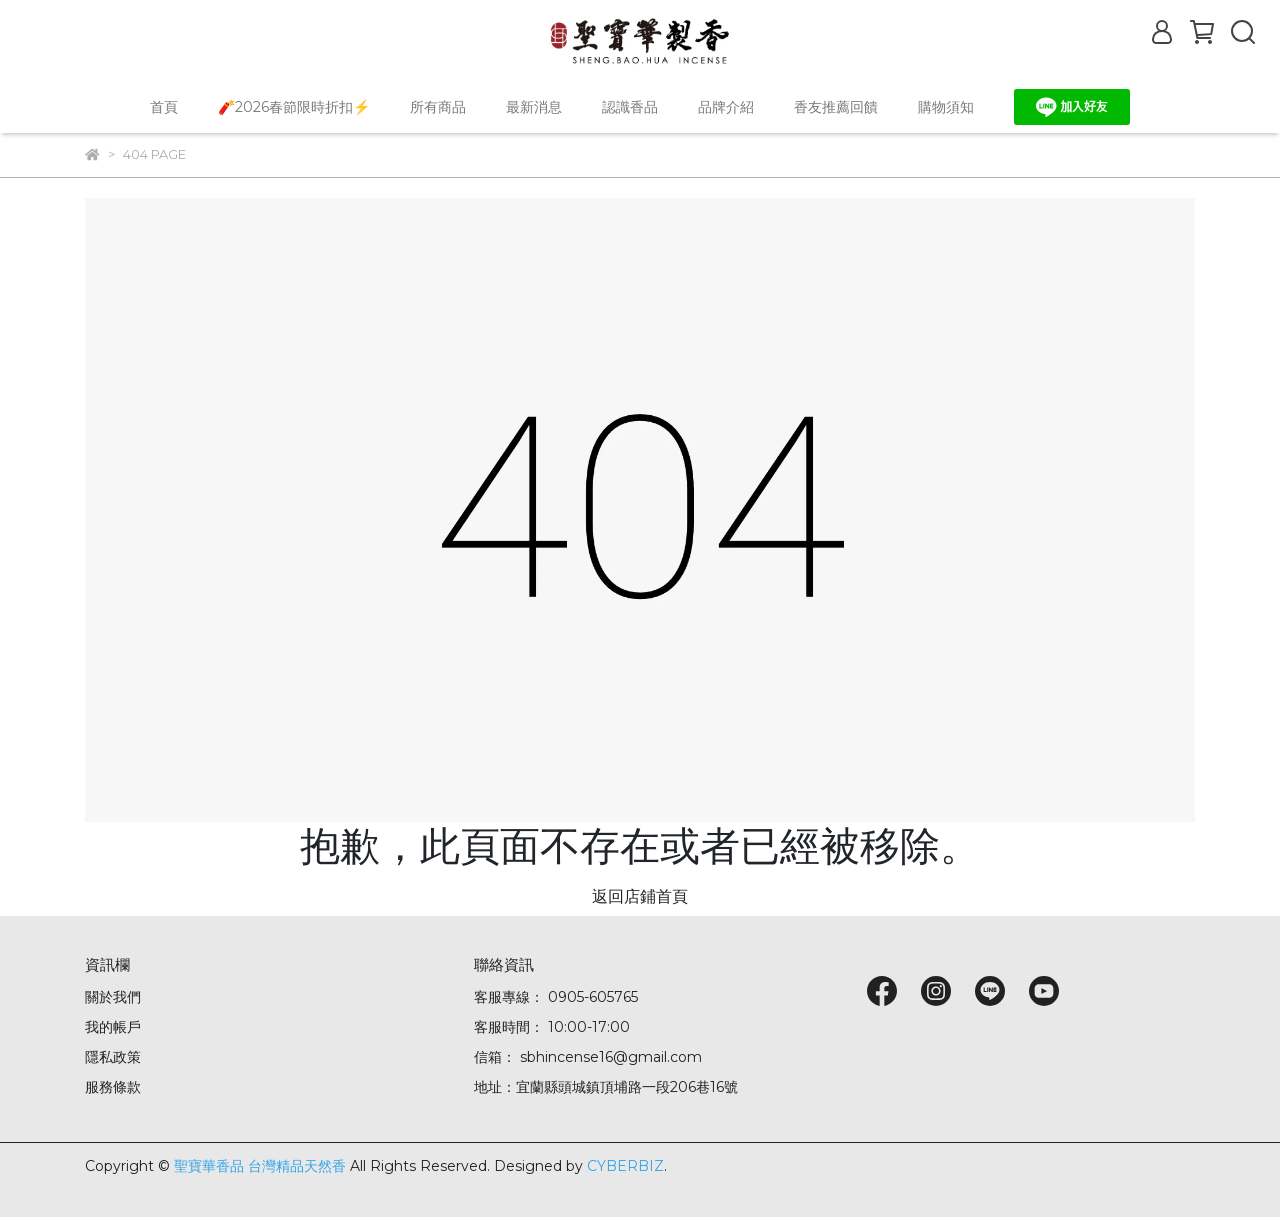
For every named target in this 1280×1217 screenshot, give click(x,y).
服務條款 (113, 1087)
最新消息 (534, 107)
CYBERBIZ (625, 1166)
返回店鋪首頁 (640, 896)
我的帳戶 (113, 1027)
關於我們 (113, 997)
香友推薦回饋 (836, 107)
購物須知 (946, 107)
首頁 (164, 107)
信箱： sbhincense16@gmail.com (588, 1057)
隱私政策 (113, 1057)
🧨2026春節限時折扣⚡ (294, 107)
